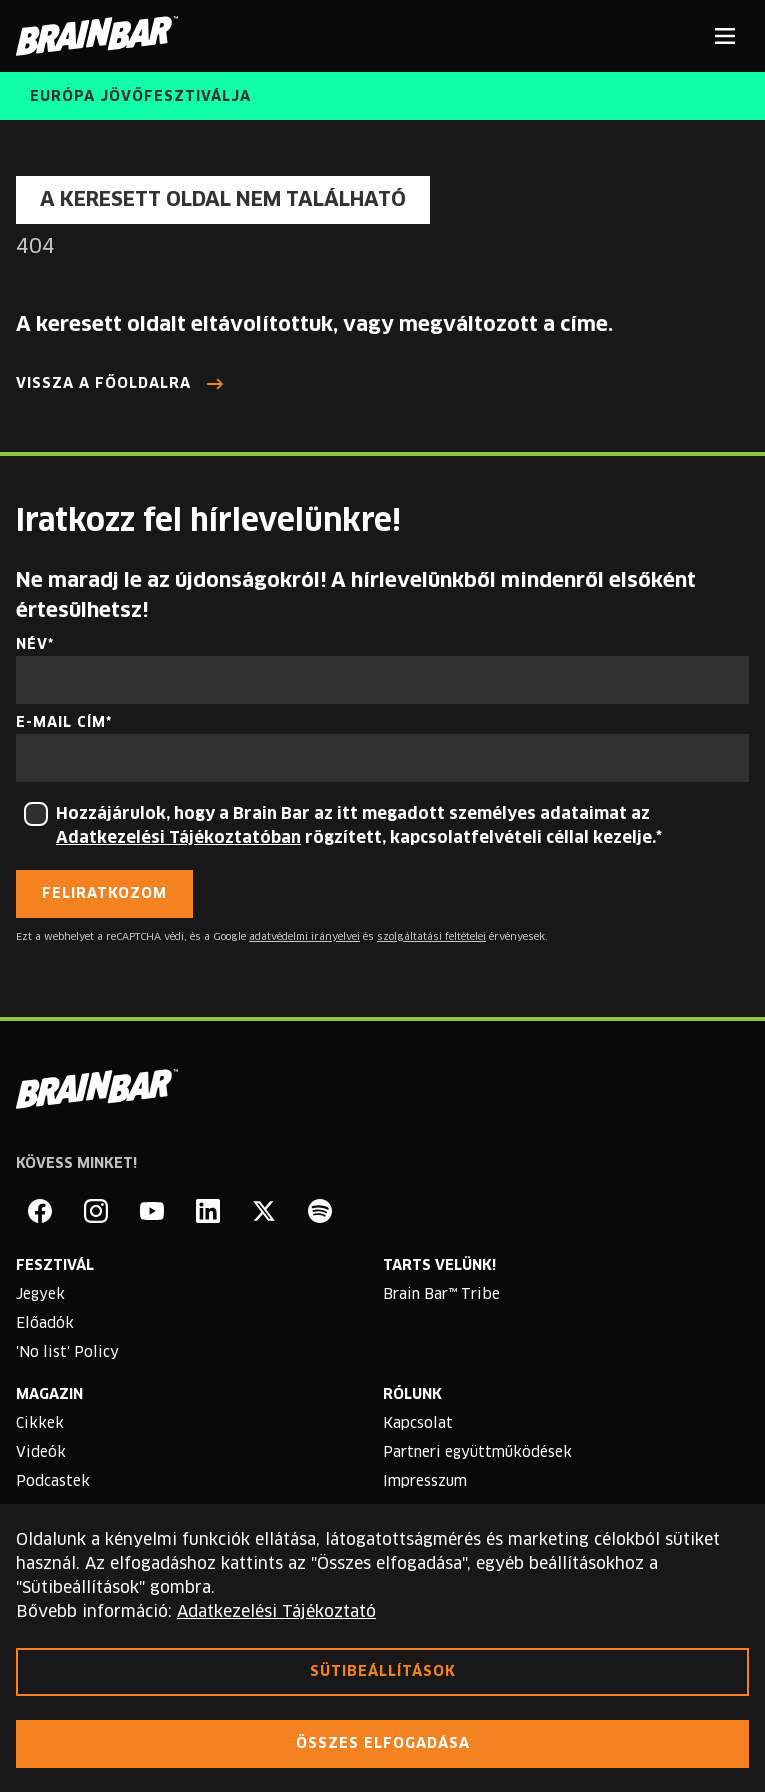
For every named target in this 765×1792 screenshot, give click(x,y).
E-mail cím (61, 723)
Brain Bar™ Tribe (441, 1295)
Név (32, 645)
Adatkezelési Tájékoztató (276, 1612)
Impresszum (425, 1482)
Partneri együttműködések (477, 1453)
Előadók (45, 1324)
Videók (41, 1453)
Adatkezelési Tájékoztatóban (178, 838)
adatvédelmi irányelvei (304, 937)
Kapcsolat (418, 1424)
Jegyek (40, 1295)
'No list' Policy (67, 1353)
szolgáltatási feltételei (431, 937)
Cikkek (40, 1424)
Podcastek (53, 1482)
